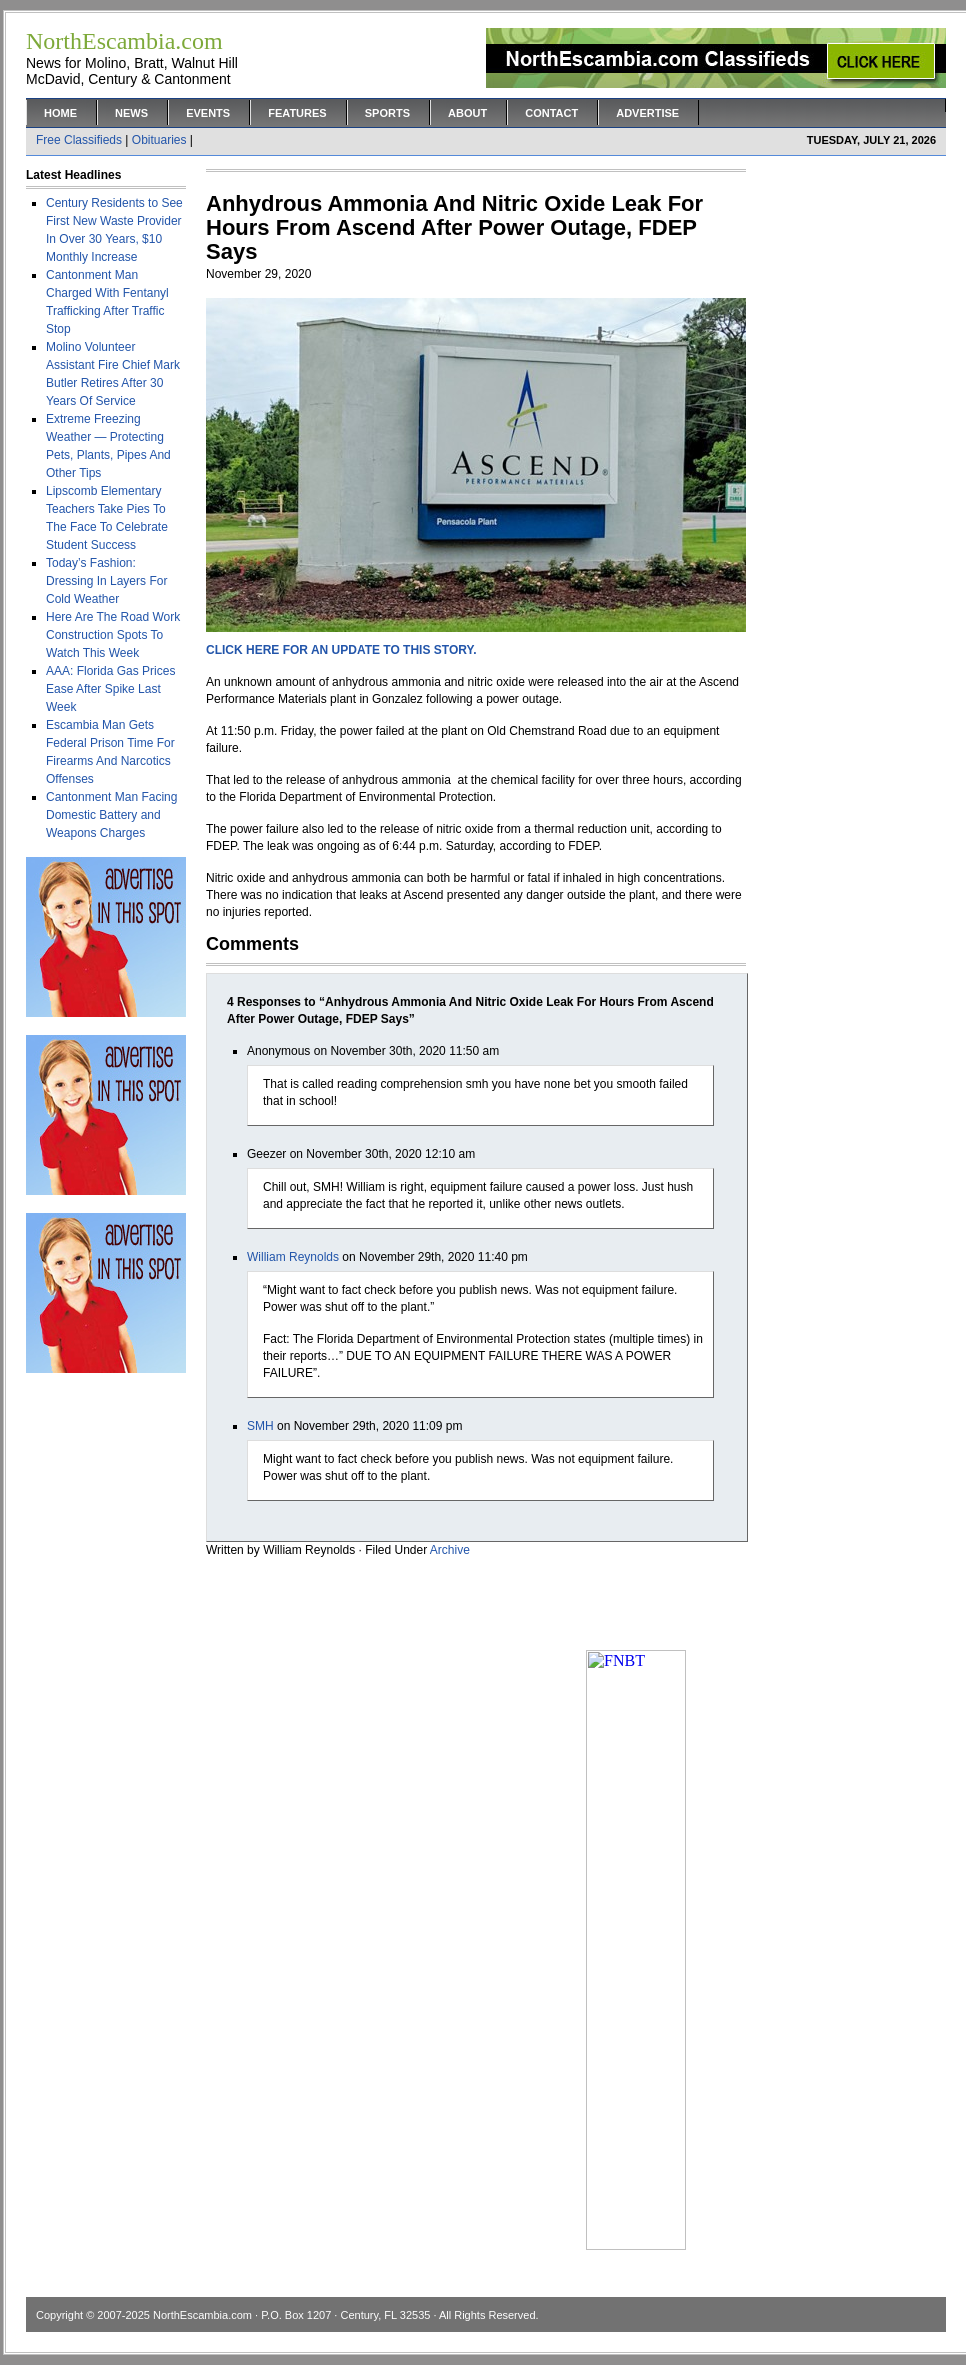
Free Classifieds (79, 140)
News (131, 113)
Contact (551, 113)
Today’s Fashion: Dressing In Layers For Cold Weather (106, 581)
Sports (387, 113)
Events (208, 113)
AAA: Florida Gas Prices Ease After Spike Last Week (110, 689)
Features (297, 113)
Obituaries (159, 140)
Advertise (647, 113)
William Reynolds (293, 1257)
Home (60, 113)
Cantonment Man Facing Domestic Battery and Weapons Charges (111, 815)
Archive (450, 1550)
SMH (260, 1426)
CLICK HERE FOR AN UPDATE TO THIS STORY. (341, 650)
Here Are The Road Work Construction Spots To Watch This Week (113, 635)
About (467, 113)
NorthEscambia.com (202, 2315)
